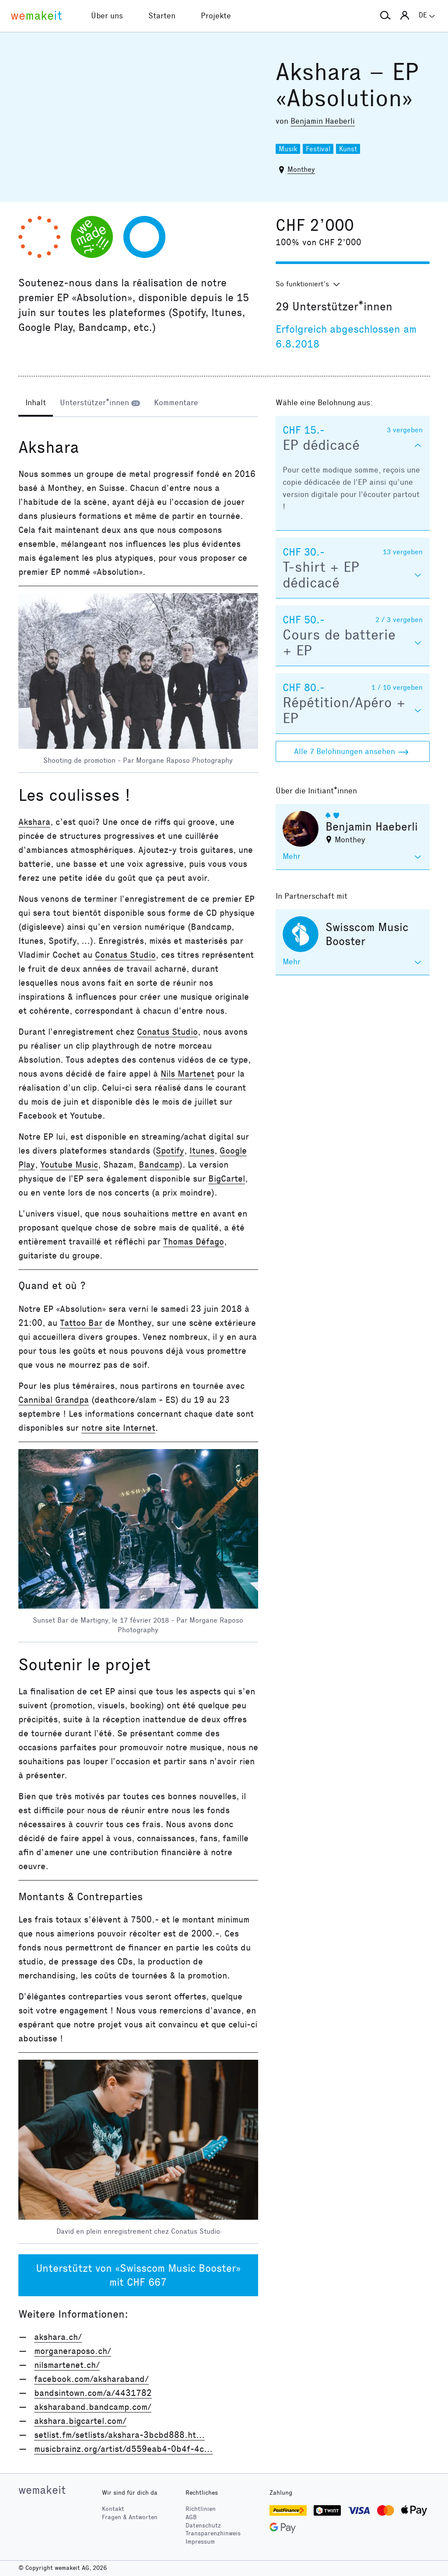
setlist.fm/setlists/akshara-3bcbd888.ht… (119, 2435)
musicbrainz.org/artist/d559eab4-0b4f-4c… (123, 2449)
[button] (385, 16)
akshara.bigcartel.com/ (80, 2421)
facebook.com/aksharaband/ (91, 2379)
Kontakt (113, 2509)
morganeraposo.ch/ (72, 2351)
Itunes (201, 1150)
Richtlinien (201, 2509)
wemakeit (42, 2490)
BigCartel (226, 1178)
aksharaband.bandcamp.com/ (92, 2407)
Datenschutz (203, 2525)
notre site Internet (118, 1427)
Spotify (170, 1150)
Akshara (34, 822)
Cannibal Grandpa (53, 1399)
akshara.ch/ (58, 2337)
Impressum (200, 2541)
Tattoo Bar (81, 1323)
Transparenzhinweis (213, 2533)
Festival (318, 149)
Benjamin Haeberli (322, 121)
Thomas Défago (193, 1241)
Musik (288, 149)
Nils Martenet (187, 1073)
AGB (191, 2517)
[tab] (35, 403)
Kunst (348, 149)
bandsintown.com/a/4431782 (93, 2393)
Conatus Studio (125, 954)
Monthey (301, 169)
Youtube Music (69, 1164)
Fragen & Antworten (130, 2517)
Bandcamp (159, 1164)
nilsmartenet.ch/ (67, 2365)
